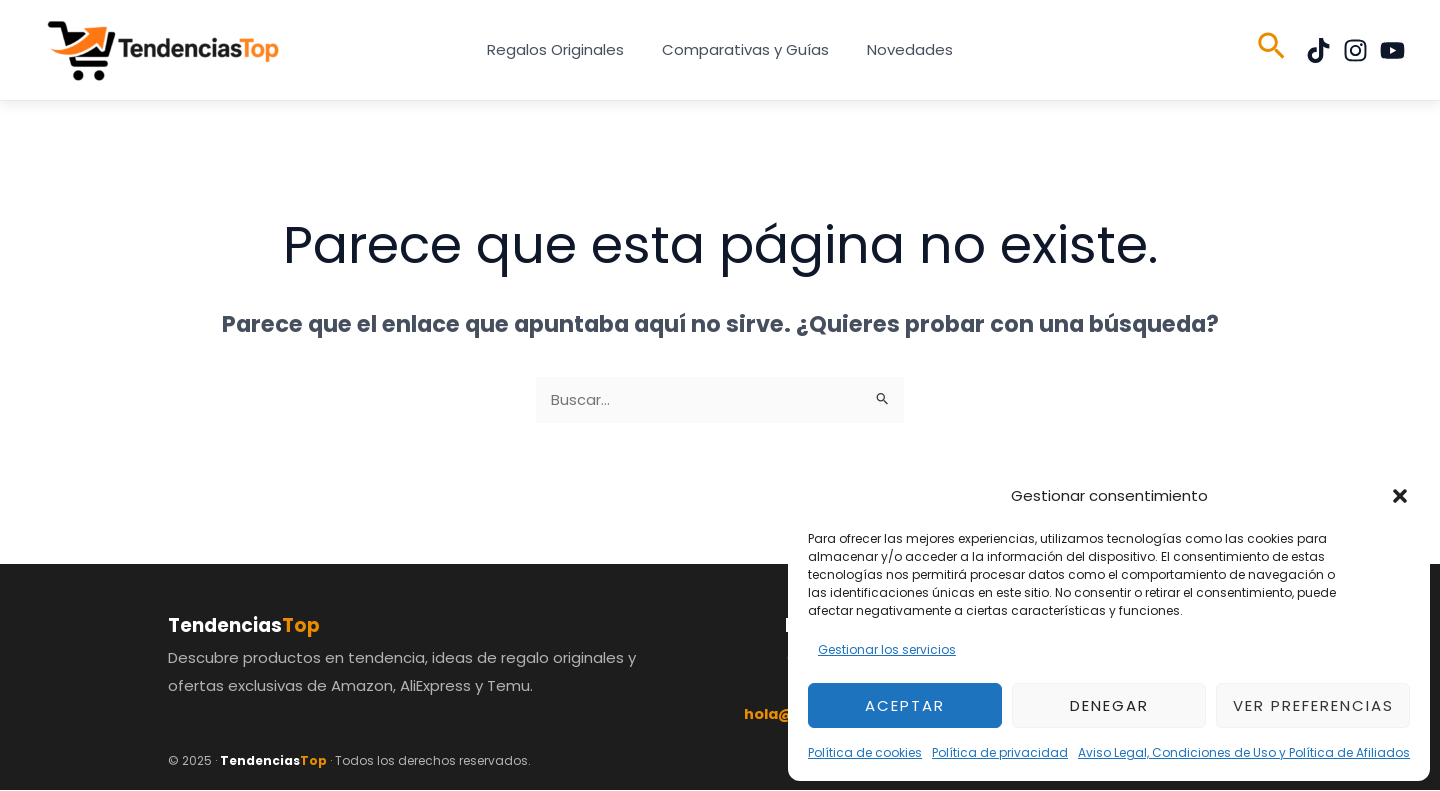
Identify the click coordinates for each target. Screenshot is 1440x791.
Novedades (902, 49)
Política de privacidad (1000, 752)
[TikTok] (1318, 50)
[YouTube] (1392, 50)
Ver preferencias (1313, 705)
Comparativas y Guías (745, 49)
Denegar (1109, 705)
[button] (1400, 496)
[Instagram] (1355, 50)
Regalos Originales (563, 49)
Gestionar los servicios (887, 649)
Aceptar (905, 705)
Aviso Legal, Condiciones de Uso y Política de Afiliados (1244, 752)
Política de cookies (865, 752)
